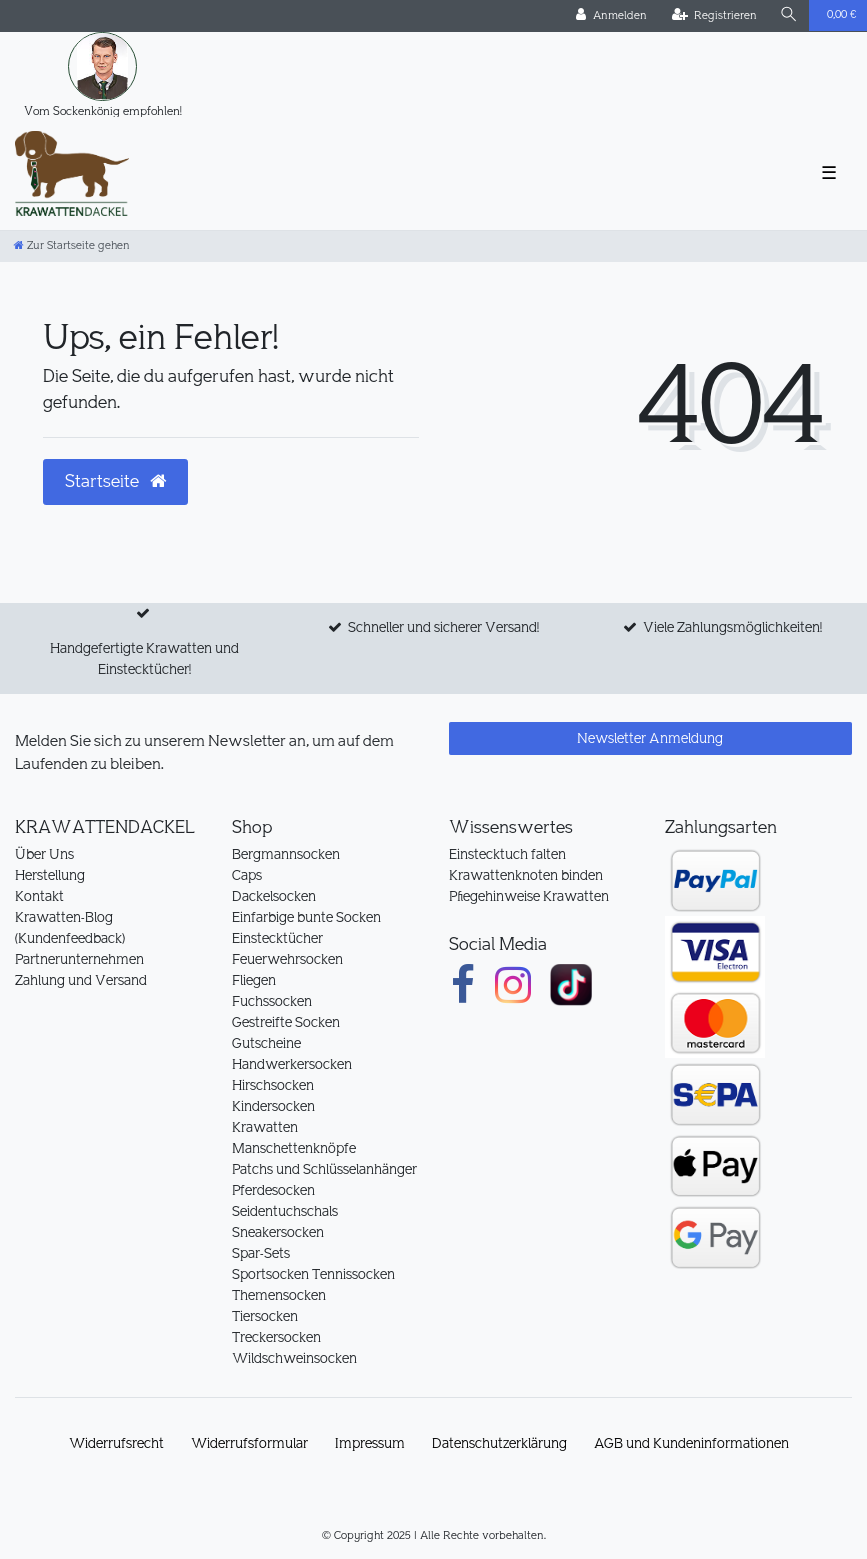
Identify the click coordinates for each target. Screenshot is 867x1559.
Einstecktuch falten (507, 854)
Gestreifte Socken (286, 1022)
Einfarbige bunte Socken (306, 917)
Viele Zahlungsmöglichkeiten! (732, 627)
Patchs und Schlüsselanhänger (324, 1169)
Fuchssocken (272, 1001)
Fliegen (254, 980)
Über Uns (44, 854)
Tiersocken (265, 1316)
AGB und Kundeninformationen (691, 1443)
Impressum (370, 1443)
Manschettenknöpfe (294, 1148)
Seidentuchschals (285, 1211)
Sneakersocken (278, 1232)
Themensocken (279, 1295)
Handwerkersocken (292, 1064)
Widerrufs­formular (249, 1443)
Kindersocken (273, 1106)
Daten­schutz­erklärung (499, 1443)
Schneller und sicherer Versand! (443, 627)
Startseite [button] (115, 481)
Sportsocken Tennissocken (313, 1274)
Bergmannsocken (286, 854)
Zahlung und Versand (81, 980)
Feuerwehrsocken (287, 959)
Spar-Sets (261, 1253)
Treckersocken (276, 1337)
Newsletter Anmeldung (650, 738)
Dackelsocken (274, 896)
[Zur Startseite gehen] (72, 245)
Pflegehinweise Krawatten (529, 896)
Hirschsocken (273, 1085)
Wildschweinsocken (294, 1358)
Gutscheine (266, 1043)
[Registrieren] (715, 16)
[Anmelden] (611, 16)
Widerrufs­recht (116, 1443)
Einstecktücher (277, 938)
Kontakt (39, 896)
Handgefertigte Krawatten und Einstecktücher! (144, 658)
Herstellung (50, 875)
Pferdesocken (273, 1190)
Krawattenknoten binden (526, 875)
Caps (247, 875)
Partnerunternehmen (79, 959)
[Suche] (789, 15)
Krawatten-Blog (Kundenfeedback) (70, 927)
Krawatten (265, 1127)
